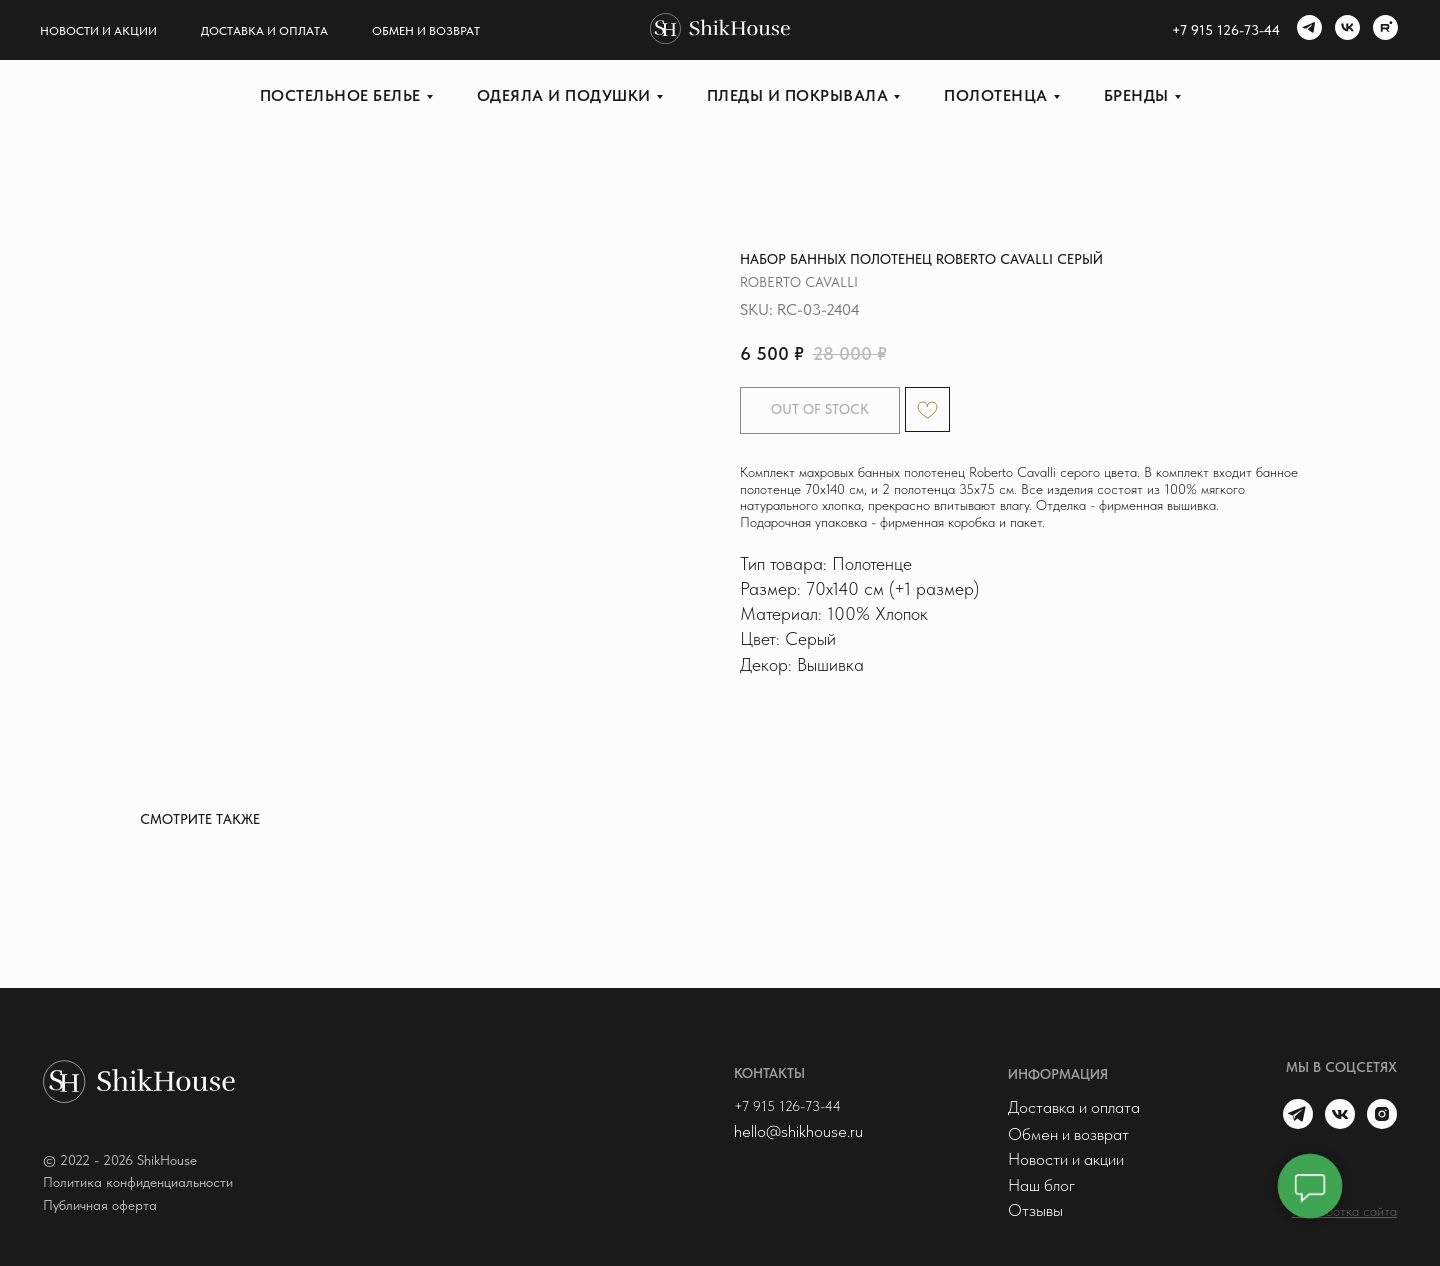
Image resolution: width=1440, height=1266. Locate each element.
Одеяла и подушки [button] (564, 95)
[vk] (1345, 30)
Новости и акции (98, 31)
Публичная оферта (100, 1205)
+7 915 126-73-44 (787, 1106)
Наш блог (1041, 1185)
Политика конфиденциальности (138, 1182)
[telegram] (1307, 30)
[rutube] (1383, 30)
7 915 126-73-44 (1230, 30)
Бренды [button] (1136, 95)
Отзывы (1035, 1210)
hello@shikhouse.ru (798, 1131)
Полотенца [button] (996, 95)
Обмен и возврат (426, 31)
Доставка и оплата (264, 31)
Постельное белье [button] (340, 95)
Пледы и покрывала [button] (798, 95)
